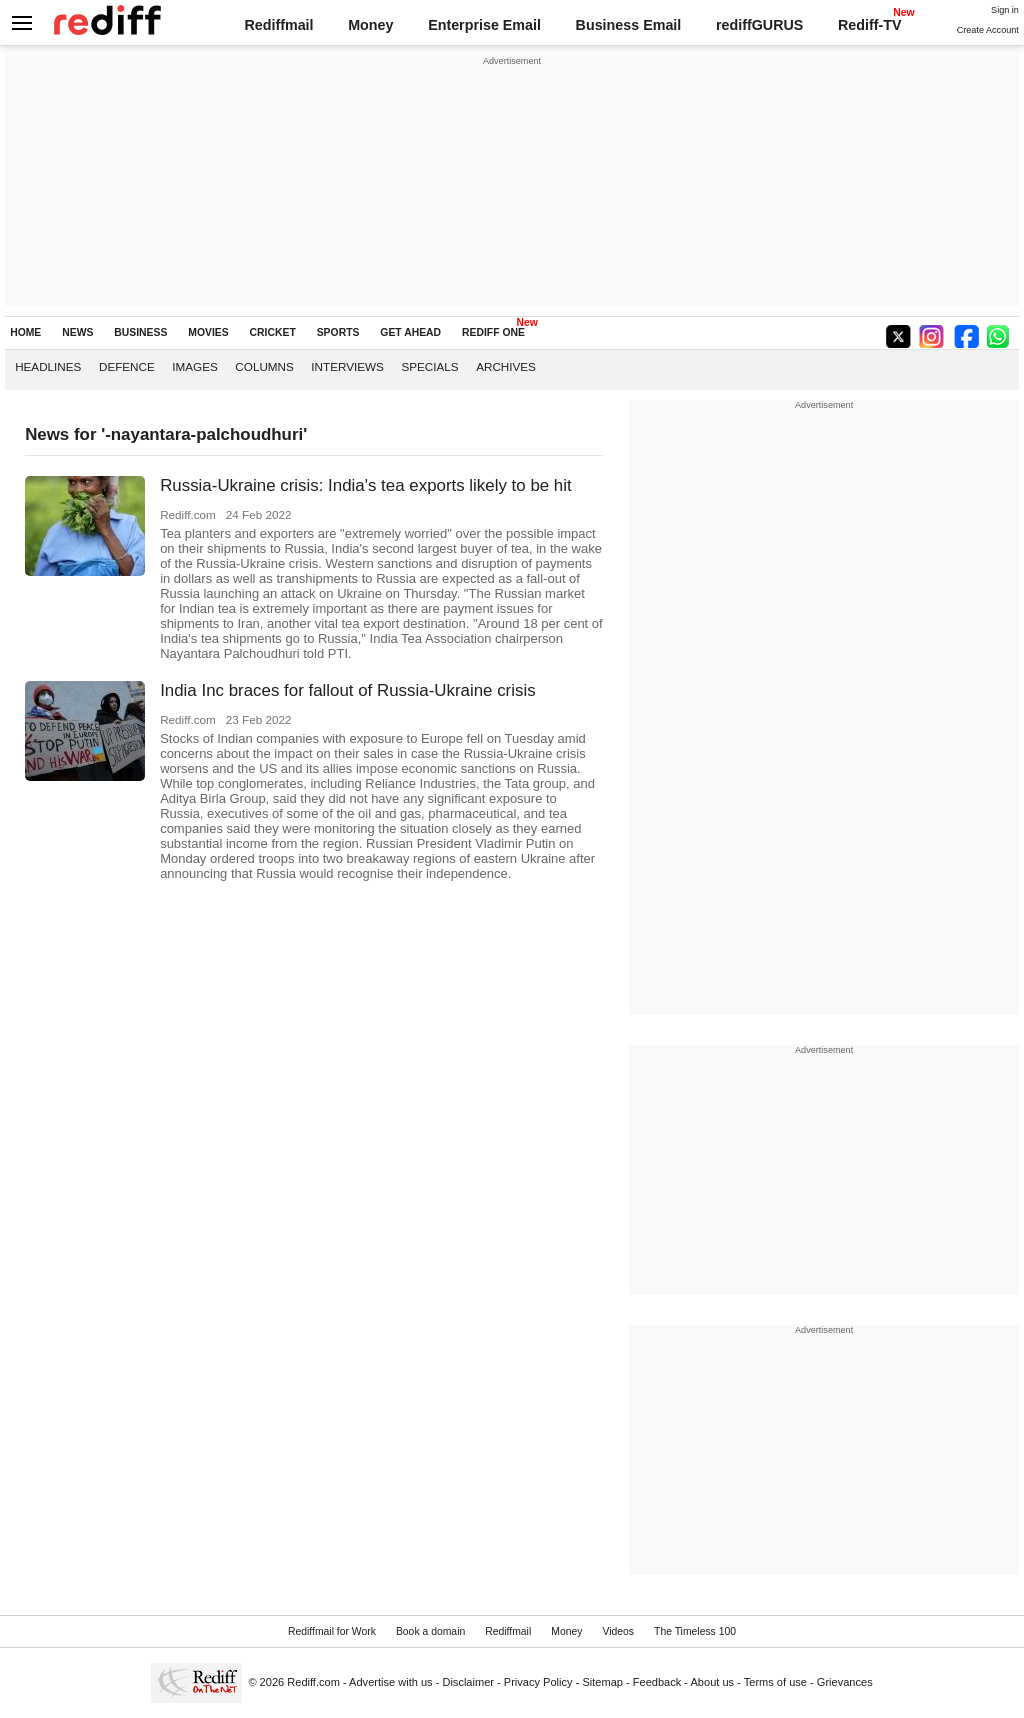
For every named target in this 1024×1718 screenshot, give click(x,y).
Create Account (988, 30)
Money (370, 25)
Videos (618, 1631)
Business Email (629, 25)
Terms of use (775, 1682)
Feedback (657, 1682)
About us (713, 1682)
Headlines (48, 366)
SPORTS (338, 332)
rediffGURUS (759, 25)
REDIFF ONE (493, 332)
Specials (429, 366)
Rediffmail (278, 25)
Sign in (1005, 10)
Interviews (347, 366)
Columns (264, 366)
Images (194, 366)
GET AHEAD (410, 332)
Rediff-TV (870, 25)
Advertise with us (391, 1682)
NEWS (77, 332)
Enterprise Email (484, 25)
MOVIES (208, 332)
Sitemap (602, 1682)
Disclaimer (468, 1682)
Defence (127, 366)
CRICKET (273, 332)
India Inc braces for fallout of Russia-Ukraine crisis (348, 690)
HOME (25, 332)
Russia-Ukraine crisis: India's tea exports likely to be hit (366, 485)
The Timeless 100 (695, 1631)
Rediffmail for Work (332, 1631)
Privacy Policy (538, 1682)
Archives (506, 366)
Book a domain (430, 1631)
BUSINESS (140, 332)
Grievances (845, 1682)
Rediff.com (313, 1682)
